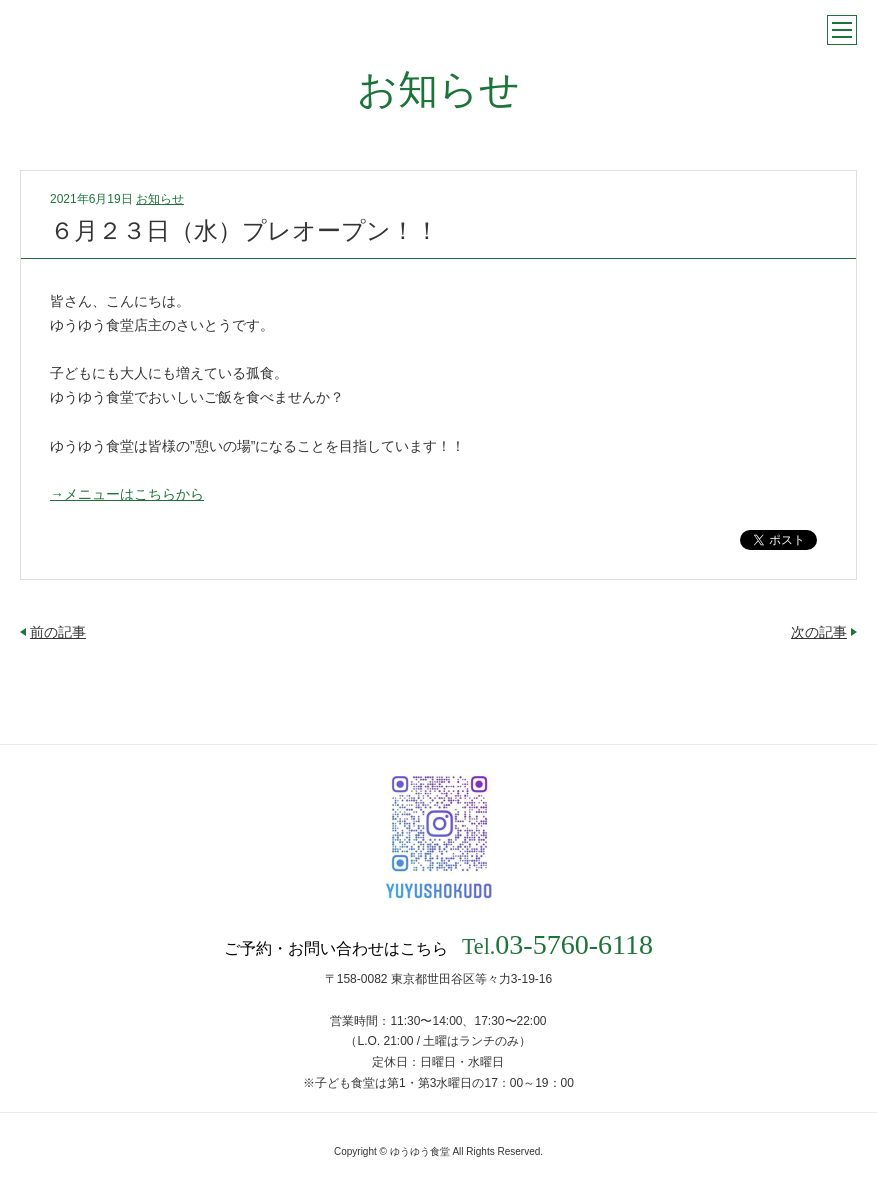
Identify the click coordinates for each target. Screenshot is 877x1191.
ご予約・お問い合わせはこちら (438, 945)
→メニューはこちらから (127, 494)
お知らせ (160, 199)
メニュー (842, 30)
